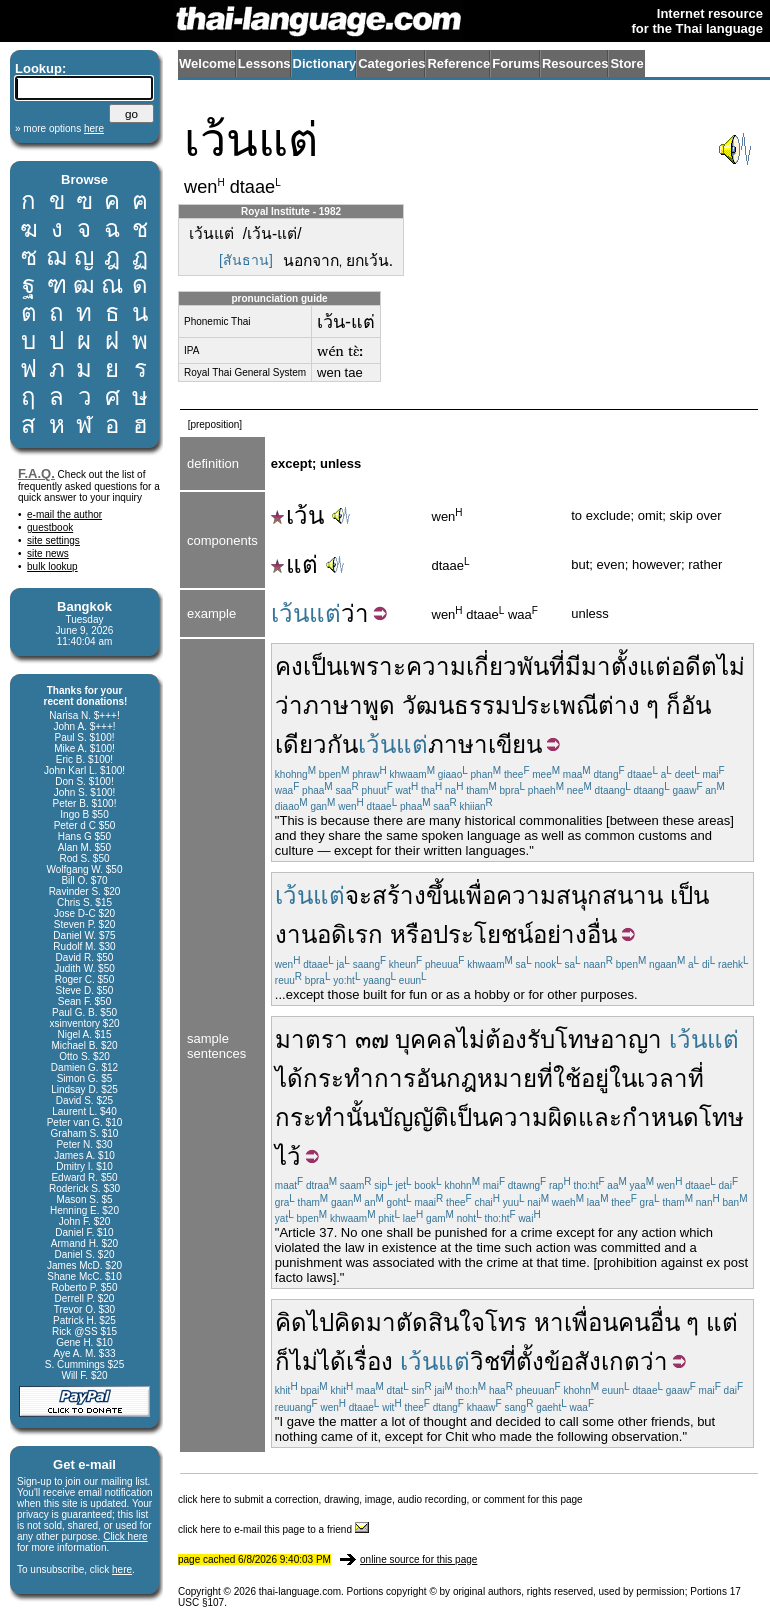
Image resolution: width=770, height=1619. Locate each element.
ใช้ (567, 1078)
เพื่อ (477, 895)
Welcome (207, 63)
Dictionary (325, 63)
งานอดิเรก (329, 934)
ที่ (557, 666)
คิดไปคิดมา (335, 1322)
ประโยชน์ (483, 934)
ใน (623, 1078)
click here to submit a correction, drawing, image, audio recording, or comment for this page (380, 1499)
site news (48, 553)
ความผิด (533, 1117)
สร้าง (399, 895)
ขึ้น (442, 895)
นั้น (362, 1117)
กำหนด (660, 1117)
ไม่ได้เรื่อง (341, 1361)
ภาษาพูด (349, 705)
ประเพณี (554, 705)
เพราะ (374, 666)
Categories (391, 63)
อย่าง (560, 934)
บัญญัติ (413, 1117)
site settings (53, 540)
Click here (125, 1536)
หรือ (411, 934)
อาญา (631, 1039)
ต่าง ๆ (629, 705)
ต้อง (506, 1039)
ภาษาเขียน (485, 744)
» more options (59, 128)
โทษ (721, 1117)
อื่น (602, 934)
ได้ (289, 1078)
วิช (485, 1361)
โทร (506, 1322)
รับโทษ (563, 1039)
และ (600, 1117)
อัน (431, 1078)
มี (573, 666)
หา (549, 1322)
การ (395, 1078)
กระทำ (338, 1078)
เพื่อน (591, 1322)
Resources (575, 63)
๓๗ (372, 1039)
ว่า (355, 613)
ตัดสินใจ (440, 1322)
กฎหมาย (491, 1078)
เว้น (297, 515)
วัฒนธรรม (456, 705)
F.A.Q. (36, 473)
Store (626, 63)
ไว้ (288, 1156)
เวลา (662, 1078)
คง (289, 666)
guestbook (50, 527)
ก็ (673, 705)
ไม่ (471, 1039)
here (122, 1569)
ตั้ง (530, 1361)
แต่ (294, 564)
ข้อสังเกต (592, 1361)
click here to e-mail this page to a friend (273, 1529)
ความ (526, 895)
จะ (358, 895)
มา (596, 666)
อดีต (694, 666)
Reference (458, 63)
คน (634, 1322)
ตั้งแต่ (641, 666)
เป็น (322, 666)
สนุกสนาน (609, 895)
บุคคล (426, 1039)
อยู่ (595, 1078)
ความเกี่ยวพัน (477, 666)
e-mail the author (64, 514)
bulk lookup (52, 566)
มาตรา (311, 1039)
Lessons (264, 63)
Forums (516, 63)
